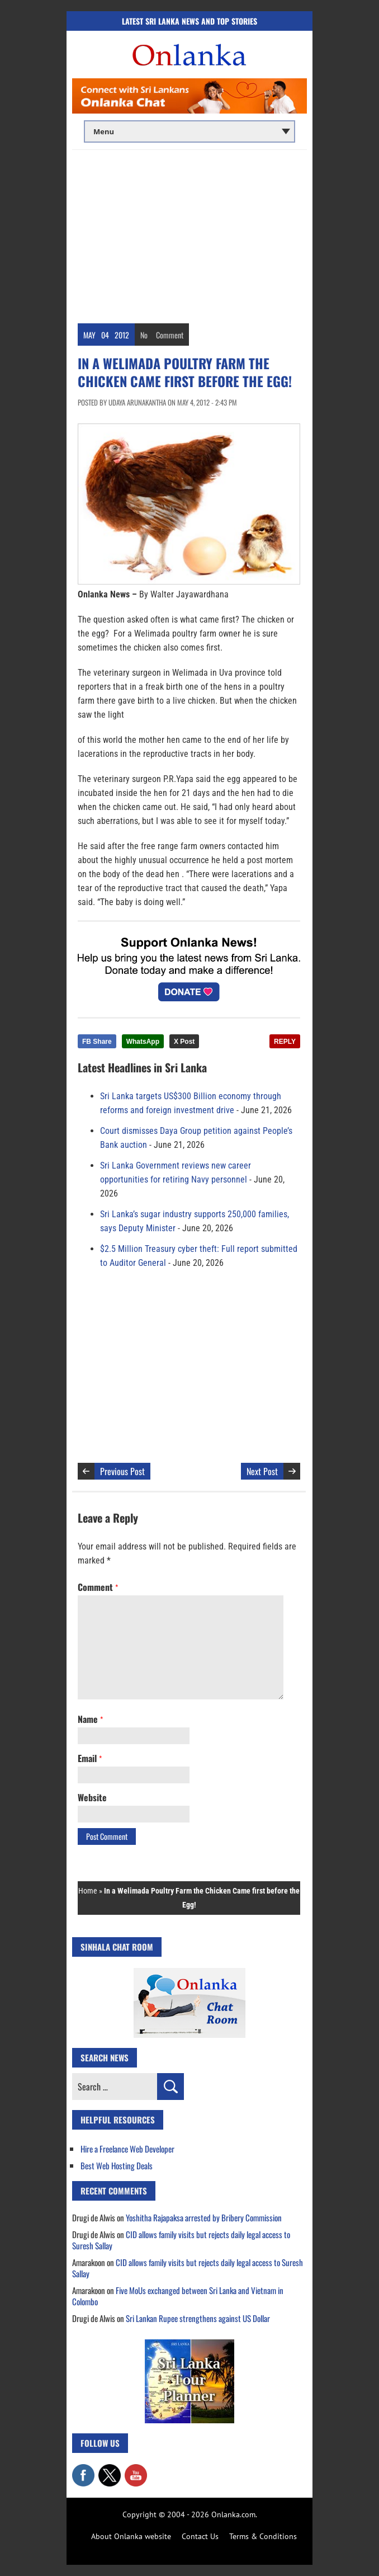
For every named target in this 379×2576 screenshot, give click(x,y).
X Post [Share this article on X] (184, 1042)
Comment (169, 335)
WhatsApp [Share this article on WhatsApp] (142, 1042)
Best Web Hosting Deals (116, 2165)
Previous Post (122, 1471)
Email (90, 1758)
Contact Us (200, 2536)
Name (90, 1719)
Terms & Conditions (263, 2536)
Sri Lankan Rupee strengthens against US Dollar (198, 2318)
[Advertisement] (189, 234)
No (144, 335)
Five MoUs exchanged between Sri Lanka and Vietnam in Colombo (177, 2295)
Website (92, 1797)
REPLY (285, 1042)
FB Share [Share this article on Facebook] (97, 1042)
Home (87, 1890)
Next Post (262, 1471)
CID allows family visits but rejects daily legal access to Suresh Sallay (181, 2240)
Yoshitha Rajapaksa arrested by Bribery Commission (204, 2217)
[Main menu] (189, 131)
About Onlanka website (131, 2536)
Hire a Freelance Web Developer (127, 2148)
